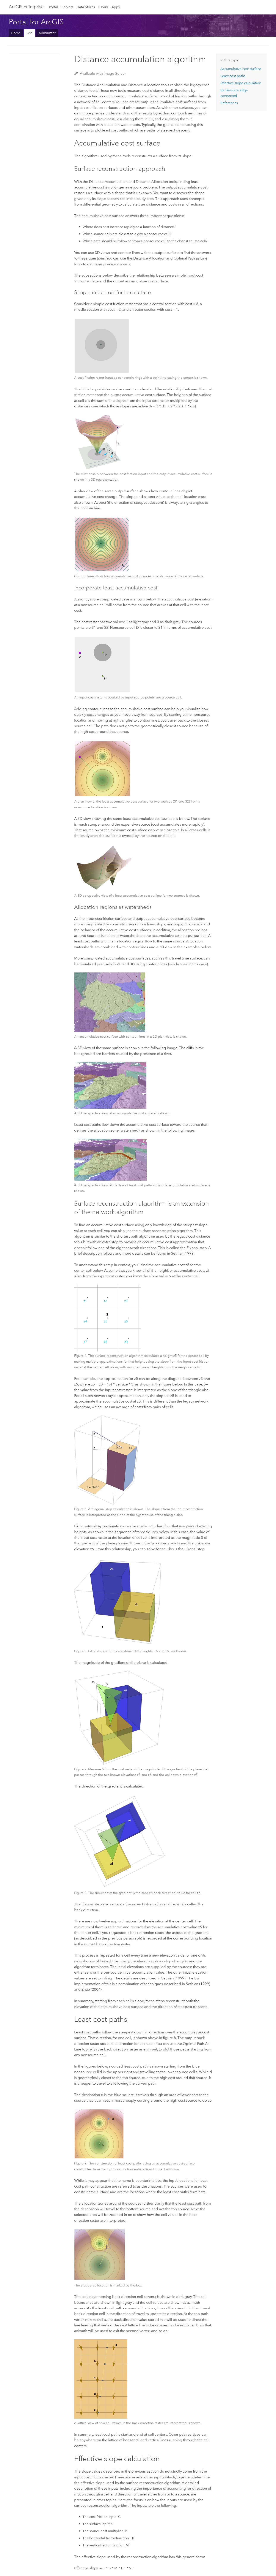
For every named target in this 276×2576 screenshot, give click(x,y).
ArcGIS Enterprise (26, 6)
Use (30, 33)
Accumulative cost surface (240, 69)
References (229, 103)
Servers (67, 7)
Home (16, 33)
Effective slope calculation (240, 83)
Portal (53, 7)
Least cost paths (232, 76)
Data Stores (86, 7)
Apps (115, 7)
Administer (47, 33)
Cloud (103, 7)
